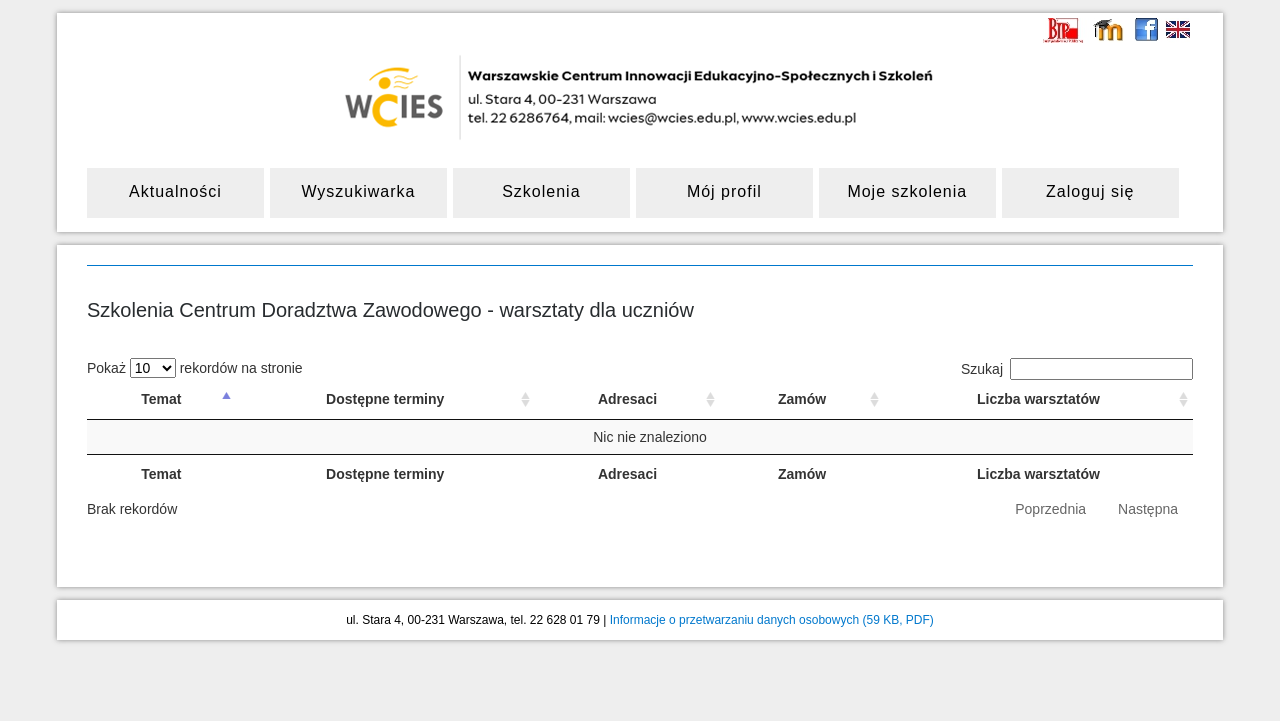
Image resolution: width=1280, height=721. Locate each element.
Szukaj (1077, 369)
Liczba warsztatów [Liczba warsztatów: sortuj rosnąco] (1038, 399)
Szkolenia (541, 191)
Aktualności (175, 191)
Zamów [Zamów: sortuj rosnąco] (802, 399)
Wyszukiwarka (358, 191)
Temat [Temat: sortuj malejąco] (161, 399)
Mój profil (724, 191)
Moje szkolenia (907, 191)
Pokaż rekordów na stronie (195, 368)
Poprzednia (1050, 509)
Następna (1148, 509)
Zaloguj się (1090, 191)
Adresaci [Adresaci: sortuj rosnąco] (627, 399)
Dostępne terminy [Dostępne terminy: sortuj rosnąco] (385, 399)
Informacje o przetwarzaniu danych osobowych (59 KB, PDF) (772, 620)
